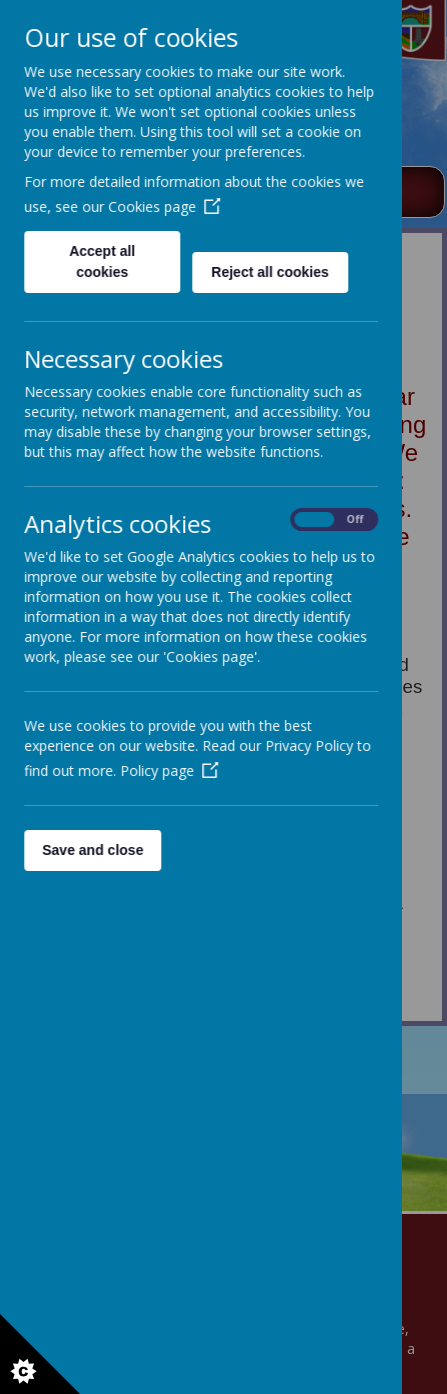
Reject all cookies (270, 272)
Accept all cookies (102, 261)
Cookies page (164, 206)
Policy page (169, 770)
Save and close (92, 850)
